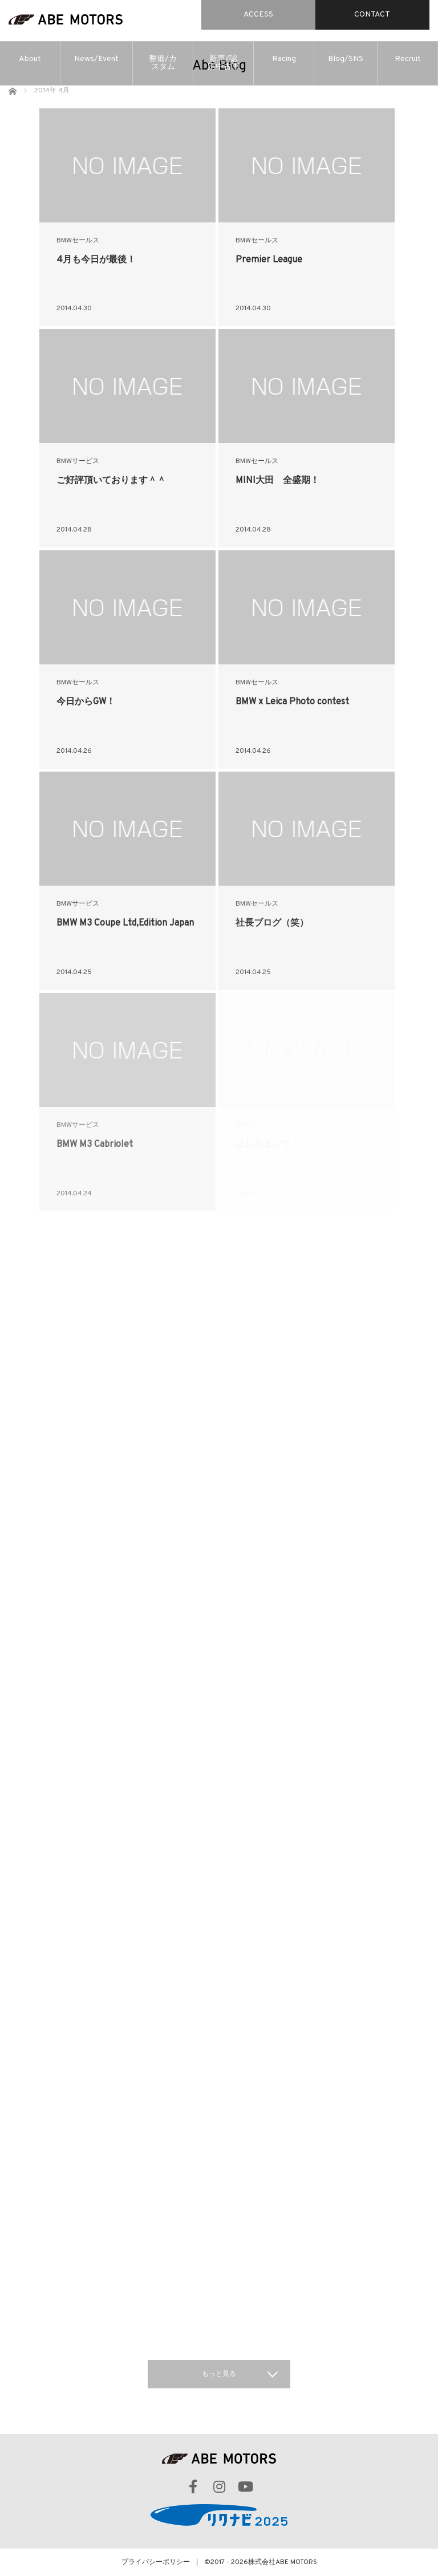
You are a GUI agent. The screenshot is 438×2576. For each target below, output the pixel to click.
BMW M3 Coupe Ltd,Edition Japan (125, 923)
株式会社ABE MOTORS (282, 2562)
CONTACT (372, 14)
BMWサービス (77, 461)
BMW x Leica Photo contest (292, 702)
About (30, 59)
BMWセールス (77, 240)
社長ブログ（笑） (272, 923)
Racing (284, 59)
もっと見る (219, 2374)
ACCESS (258, 14)
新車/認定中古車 (224, 63)
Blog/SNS (345, 59)
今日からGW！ (85, 702)
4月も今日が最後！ (96, 260)
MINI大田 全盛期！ (277, 480)
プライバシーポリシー (155, 2562)
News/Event (96, 59)
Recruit (408, 59)
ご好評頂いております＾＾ (111, 480)
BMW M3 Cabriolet (94, 1144)
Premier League (269, 260)
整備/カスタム (163, 63)
